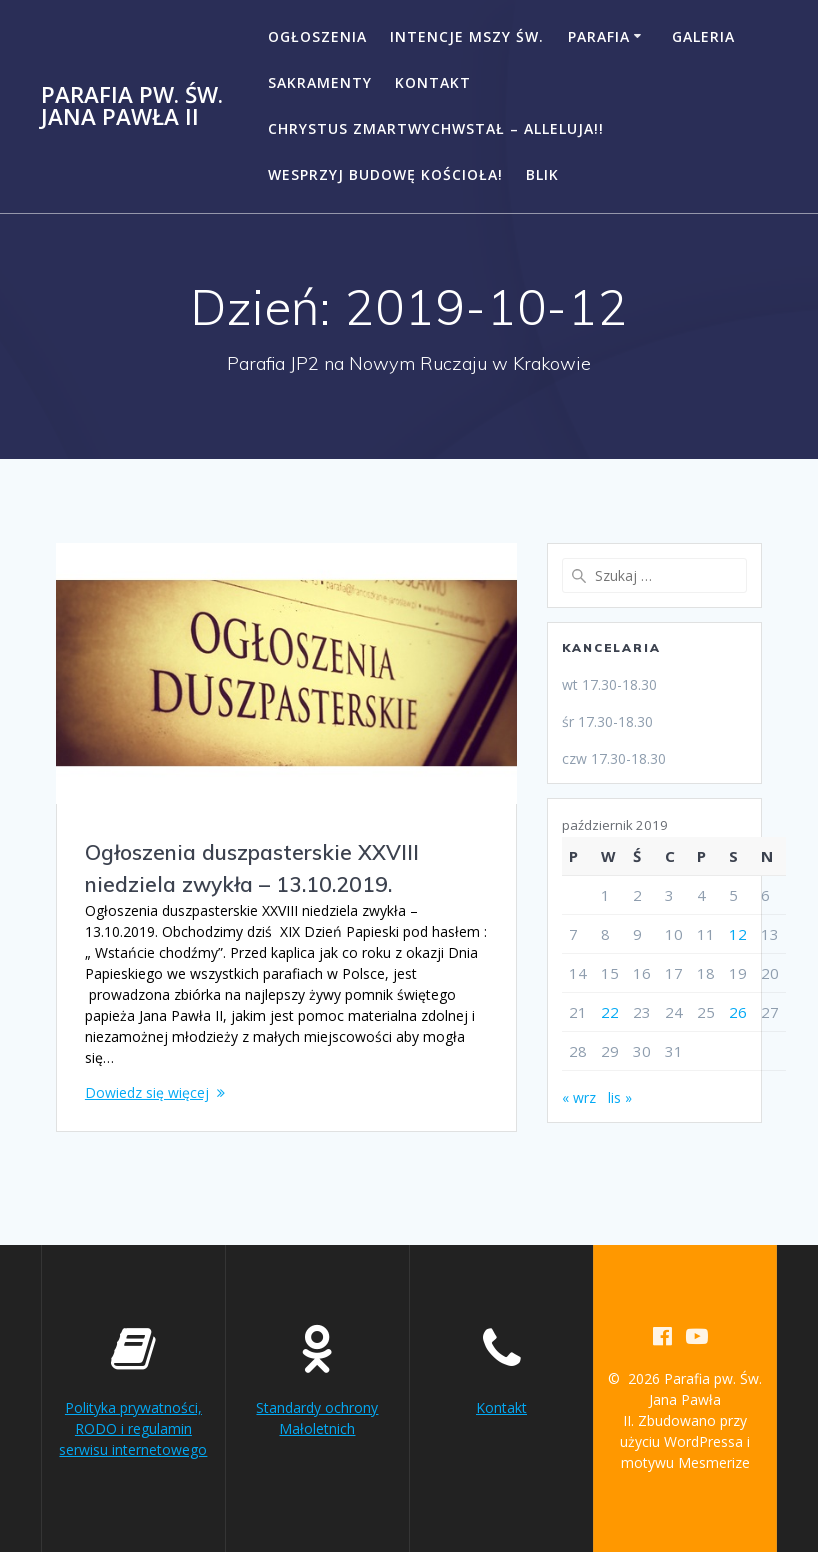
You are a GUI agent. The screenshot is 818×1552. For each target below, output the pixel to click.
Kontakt (433, 82)
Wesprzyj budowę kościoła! (385, 174)
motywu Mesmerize (685, 1462)
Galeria (703, 36)
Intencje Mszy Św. (467, 36)
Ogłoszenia (317, 36)
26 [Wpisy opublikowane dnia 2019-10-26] (738, 1012)
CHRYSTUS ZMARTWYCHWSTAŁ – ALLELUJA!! (436, 128)
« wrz (579, 1097)
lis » (620, 1097)
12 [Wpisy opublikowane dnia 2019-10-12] (738, 934)
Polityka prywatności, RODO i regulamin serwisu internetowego (133, 1428)
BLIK (542, 174)
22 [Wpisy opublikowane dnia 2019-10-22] (610, 1012)
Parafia (599, 36)
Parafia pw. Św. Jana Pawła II (132, 106)
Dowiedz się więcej (147, 1092)
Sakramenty (320, 82)
